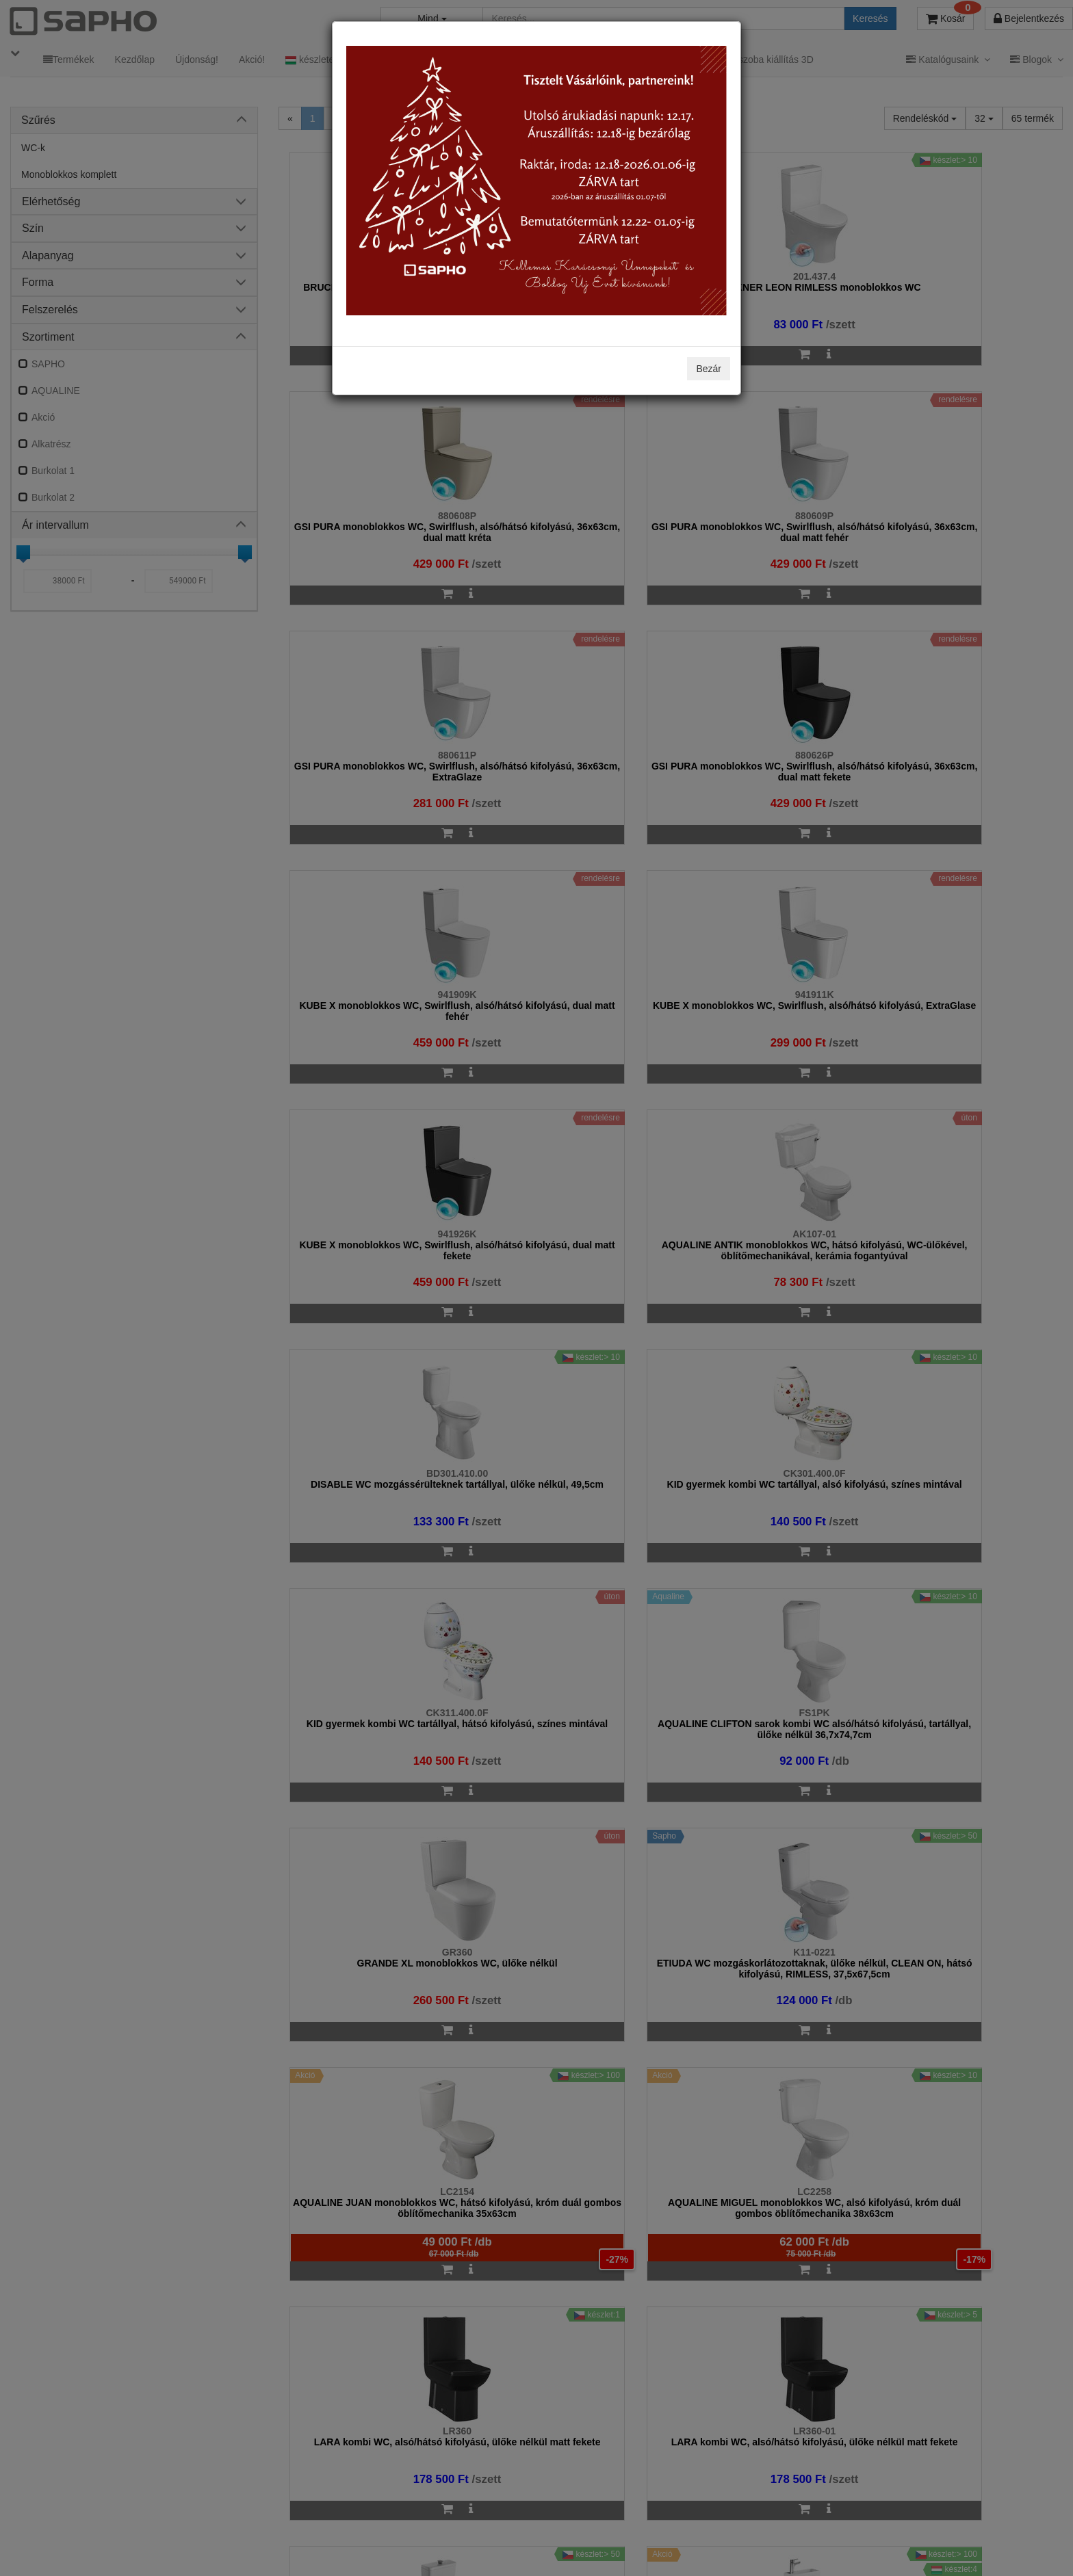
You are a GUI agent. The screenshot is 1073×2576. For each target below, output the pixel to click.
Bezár (708, 368)
